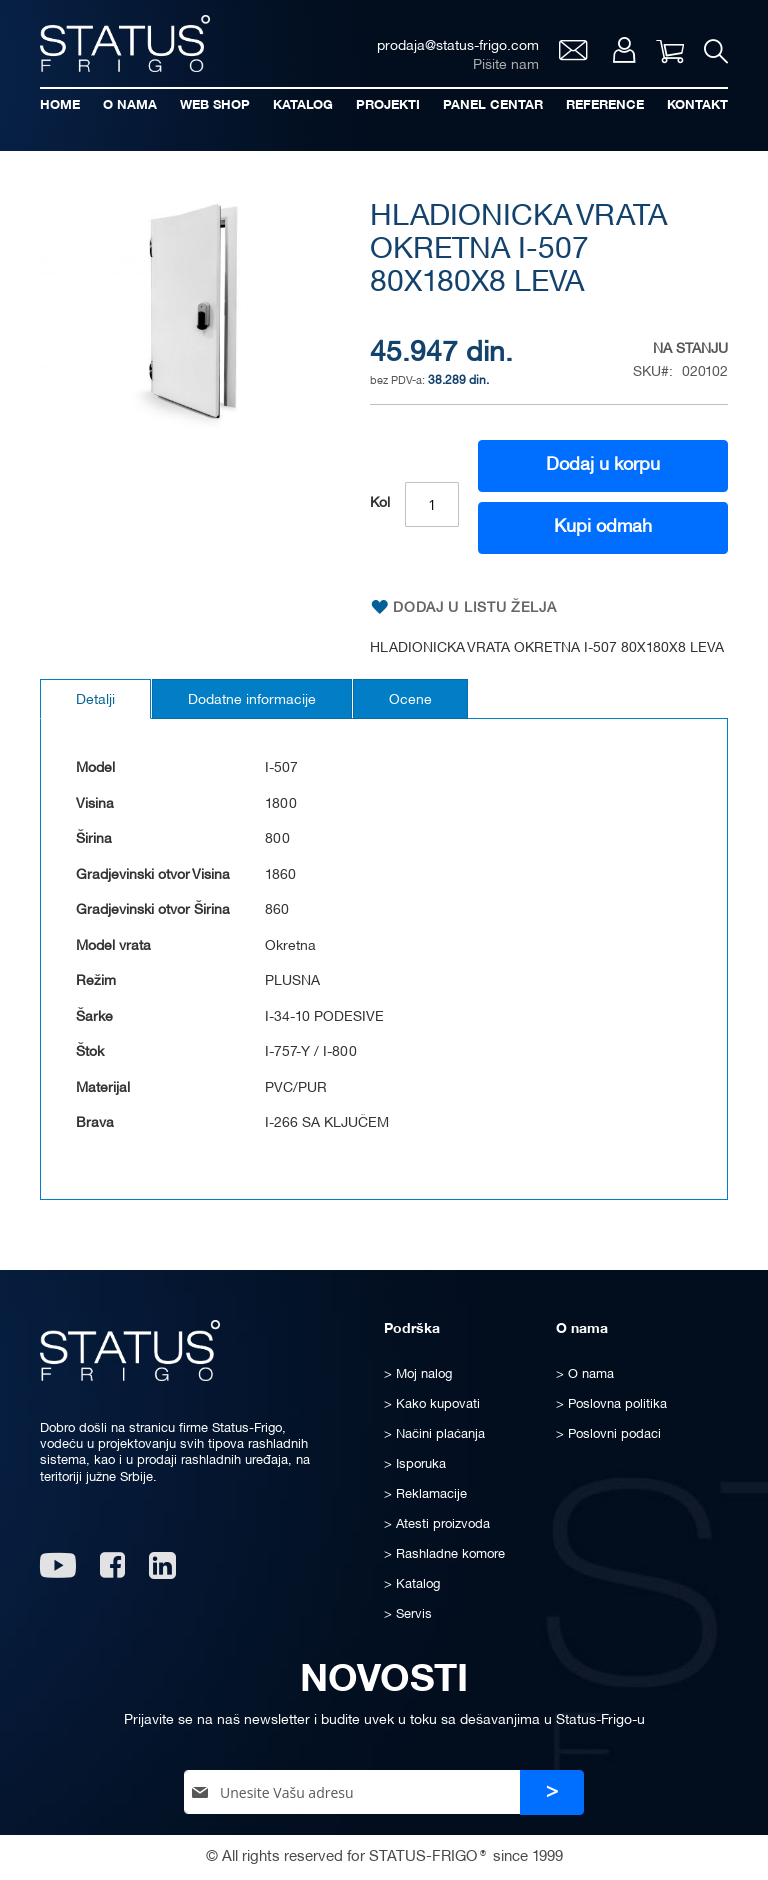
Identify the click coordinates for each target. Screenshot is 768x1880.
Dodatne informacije (252, 700)
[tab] (95, 699)
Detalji (95, 700)
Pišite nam (506, 65)
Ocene (410, 700)
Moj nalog (624, 50)
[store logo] (125, 43)
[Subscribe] (552, 1792)
